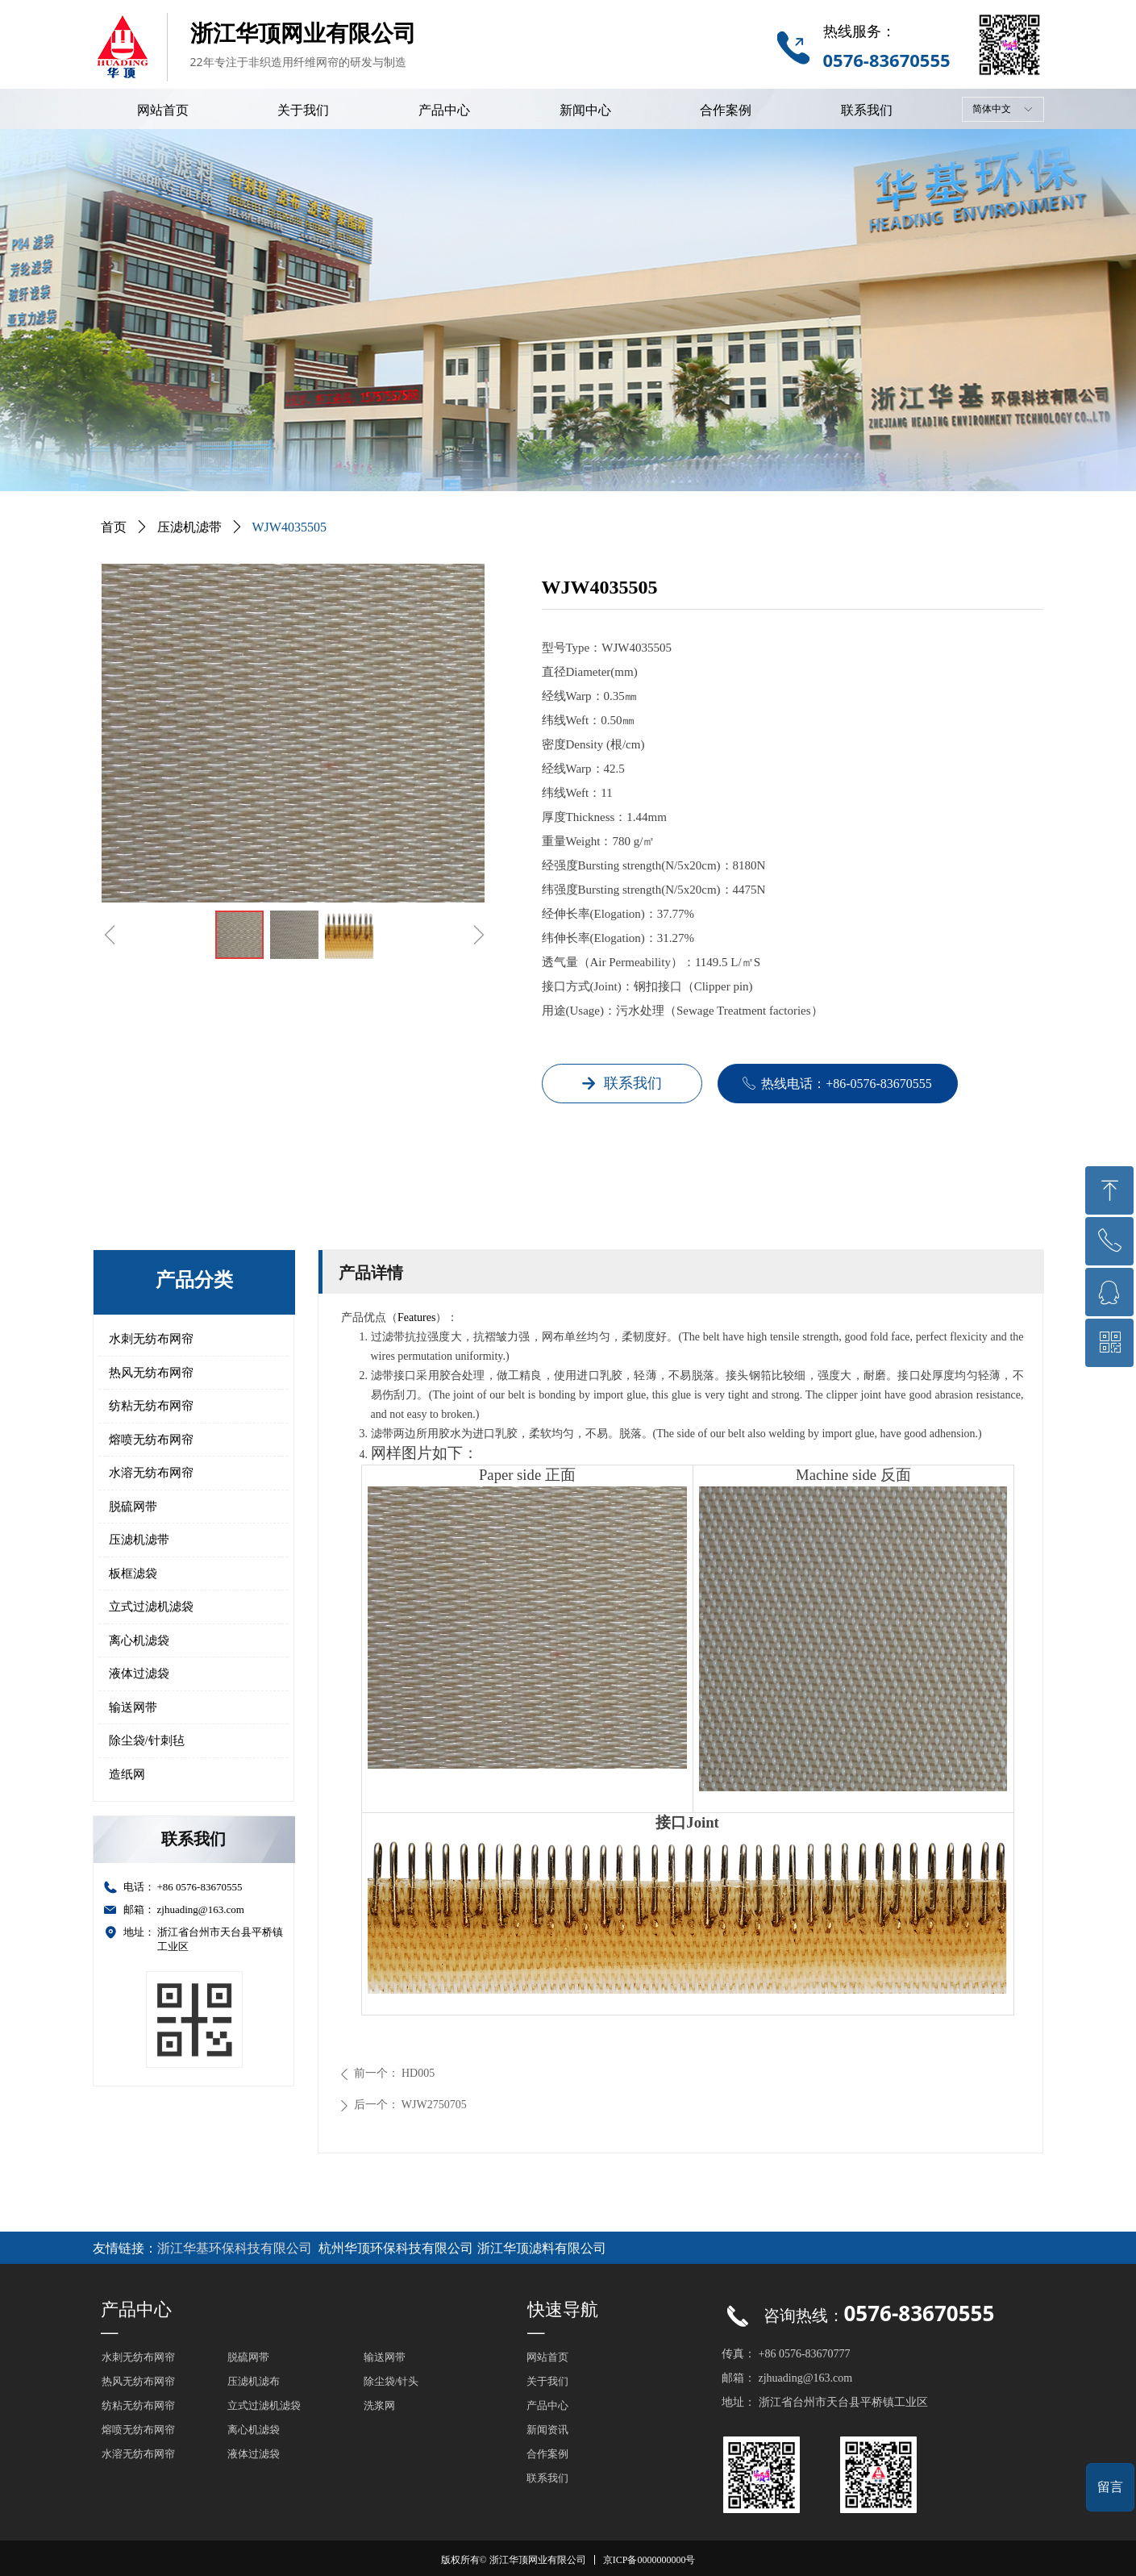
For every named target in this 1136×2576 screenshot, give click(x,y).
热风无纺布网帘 (151, 1372)
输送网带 (133, 1707)
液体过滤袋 (139, 1673)
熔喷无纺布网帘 (151, 1439)
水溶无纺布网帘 (151, 1472)
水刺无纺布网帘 (151, 1338)
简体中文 (991, 109)
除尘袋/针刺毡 (147, 1740)
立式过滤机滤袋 (151, 1606)
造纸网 (127, 1774)
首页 (114, 527)
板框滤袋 (133, 1573)
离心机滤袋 (139, 1640)
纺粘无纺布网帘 (151, 1405)
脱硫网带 (133, 1506)
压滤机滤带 (139, 1539)
